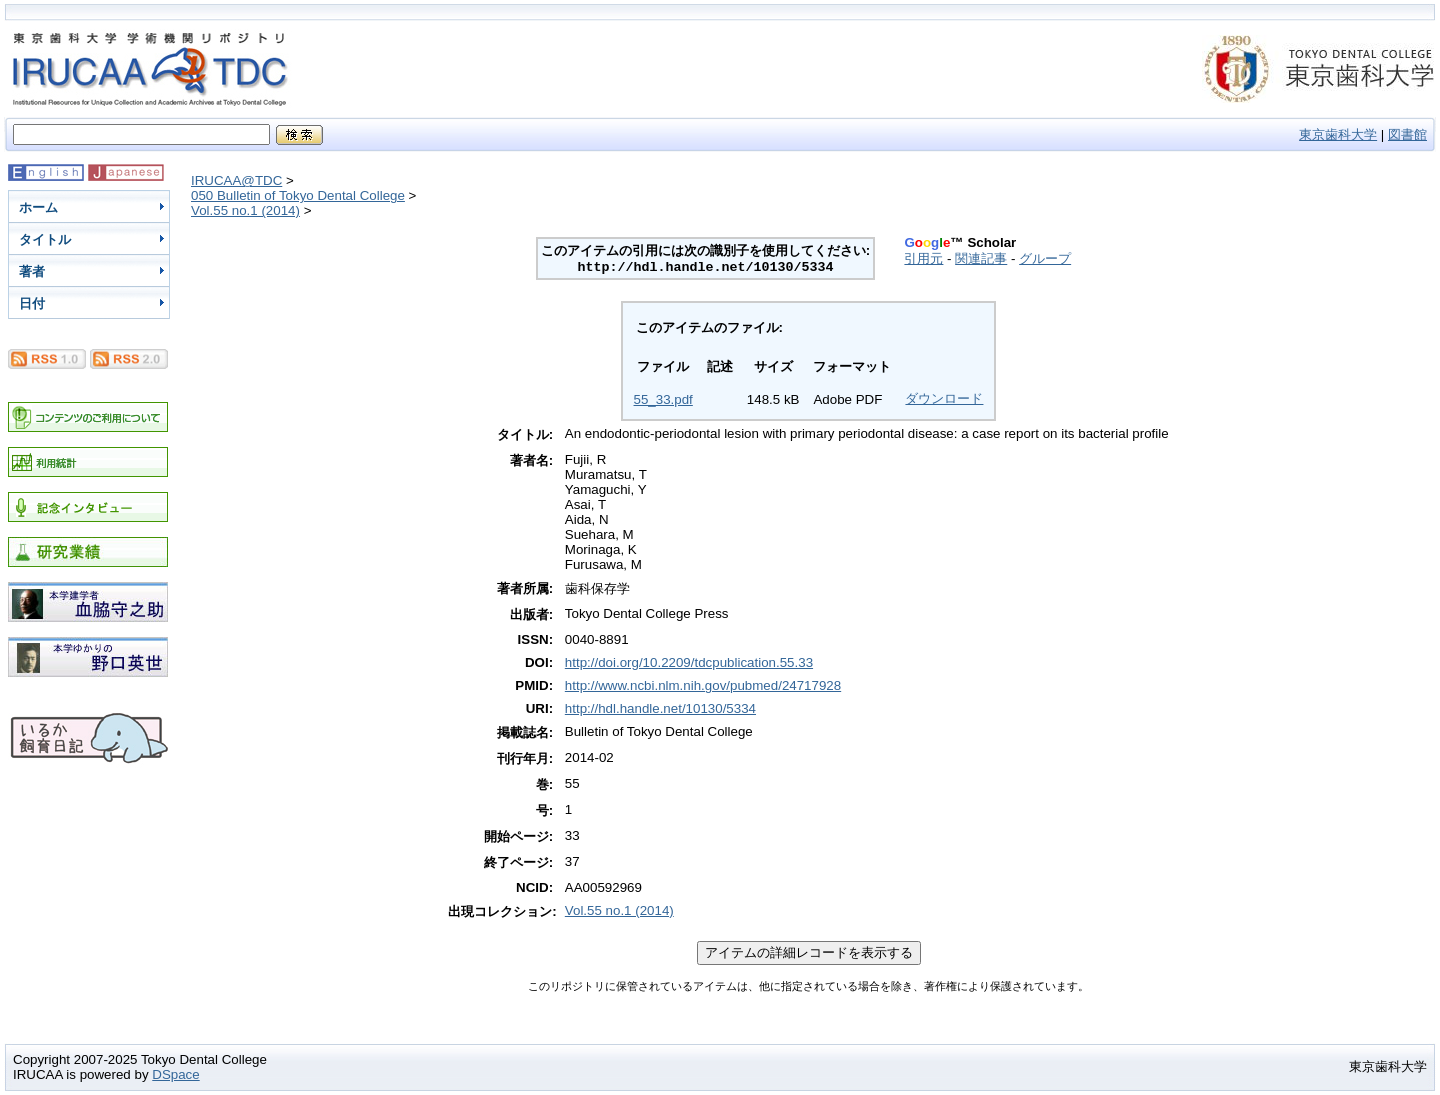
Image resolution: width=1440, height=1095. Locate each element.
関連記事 (981, 258)
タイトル (45, 239)
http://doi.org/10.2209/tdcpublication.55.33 (689, 662)
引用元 (923, 258)
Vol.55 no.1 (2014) (245, 210)
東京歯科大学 (1338, 134)
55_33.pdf (663, 399)
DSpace (175, 1074)
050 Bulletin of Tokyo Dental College (298, 195)
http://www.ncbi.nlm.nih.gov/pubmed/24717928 (703, 685)
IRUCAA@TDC (236, 180)
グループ (1045, 258)
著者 (32, 271)
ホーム (38, 207)
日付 (32, 303)
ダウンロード (944, 398)
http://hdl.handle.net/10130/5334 (660, 708)
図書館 (1407, 134)
